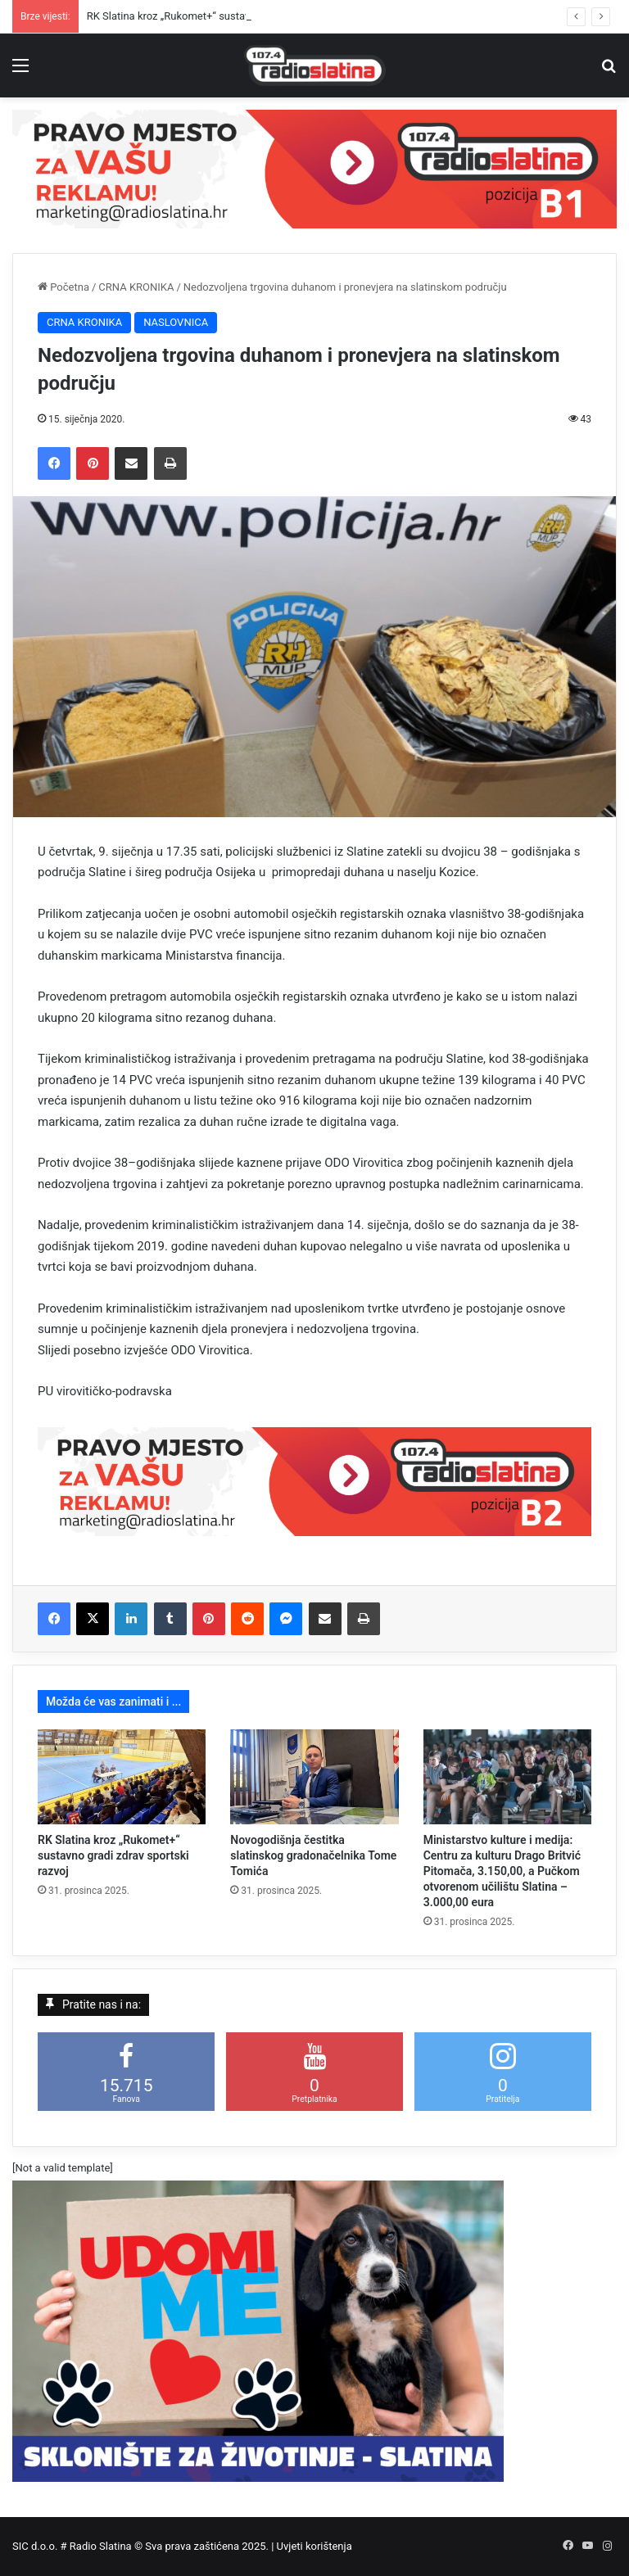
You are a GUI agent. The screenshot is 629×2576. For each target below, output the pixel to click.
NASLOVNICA (175, 322)
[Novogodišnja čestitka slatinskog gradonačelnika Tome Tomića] (314, 1776)
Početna (63, 287)
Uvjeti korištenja (314, 2546)
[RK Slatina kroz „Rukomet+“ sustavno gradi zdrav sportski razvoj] (122, 1776)
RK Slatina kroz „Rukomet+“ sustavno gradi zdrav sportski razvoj (113, 1855)
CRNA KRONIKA (136, 287)
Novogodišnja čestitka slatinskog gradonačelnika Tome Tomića (313, 1855)
